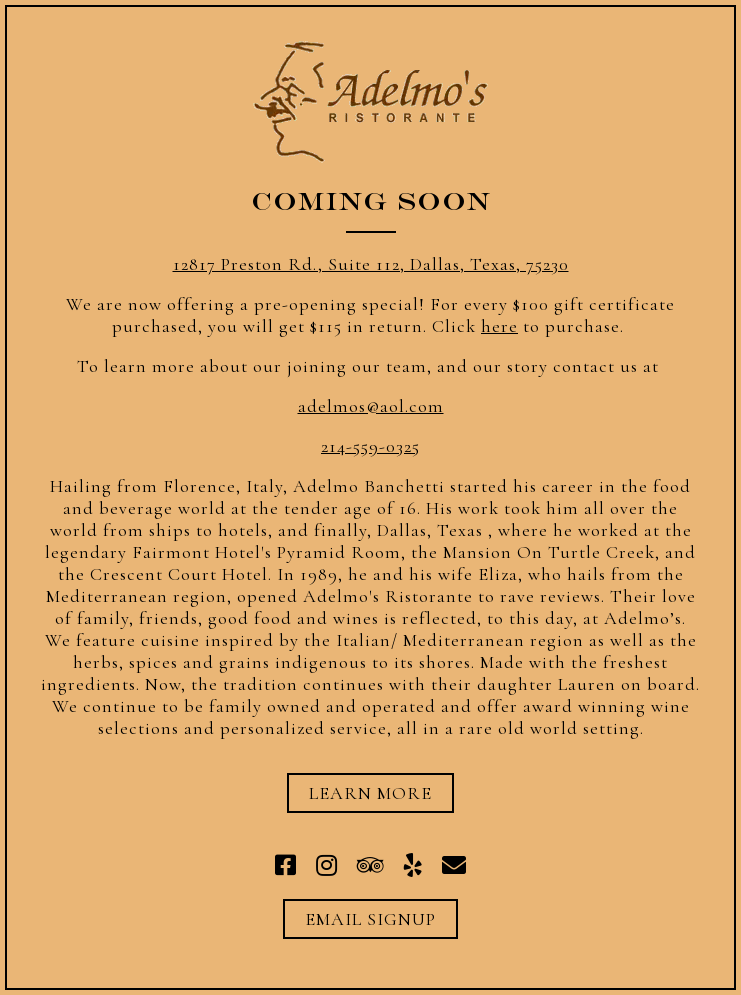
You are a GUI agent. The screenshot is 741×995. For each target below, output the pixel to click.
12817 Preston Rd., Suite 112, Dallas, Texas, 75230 (371, 264)
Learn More (370, 793)
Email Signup (370, 919)
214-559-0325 (370, 446)
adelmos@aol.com (371, 406)
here (499, 326)
